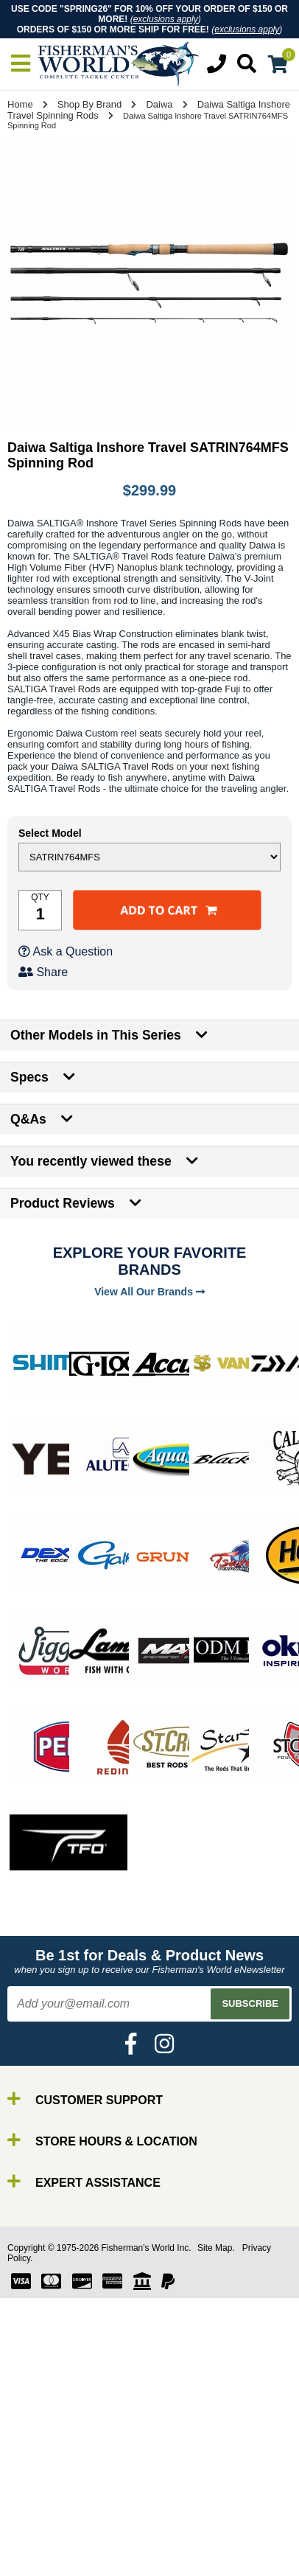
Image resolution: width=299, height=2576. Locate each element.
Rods (43, 2514)
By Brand (53, 2501)
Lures (44, 2554)
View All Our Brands (149, 1292)
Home (20, 104)
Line (40, 2541)
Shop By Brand (89, 104)
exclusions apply (165, 19)
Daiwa (159, 104)
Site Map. (216, 2248)
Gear (42, 2567)
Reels (44, 2527)
